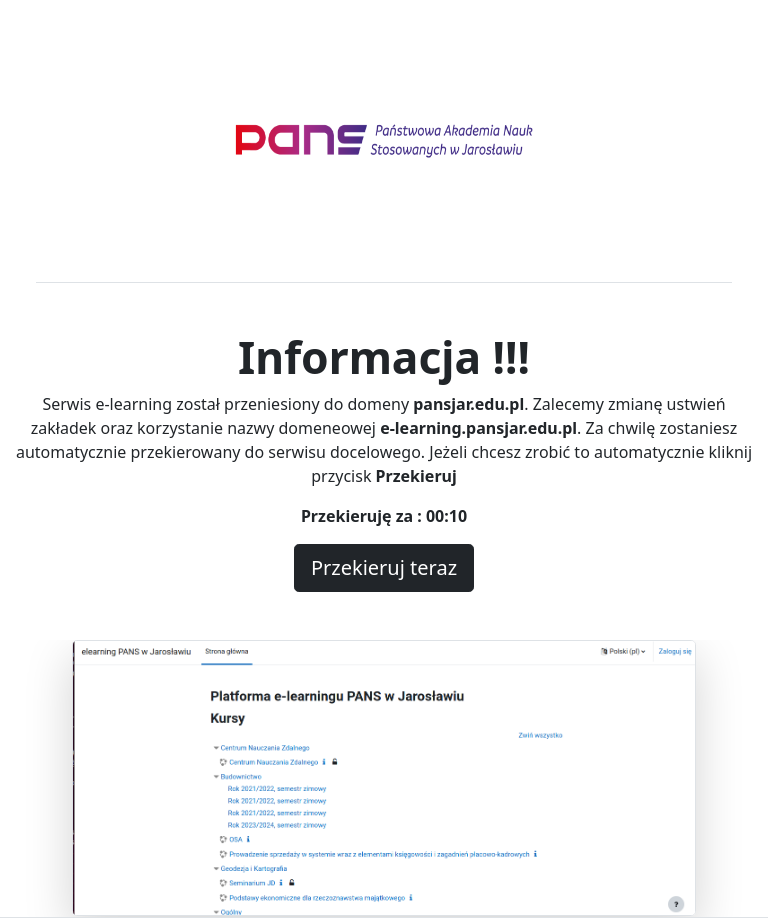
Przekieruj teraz (384, 567)
